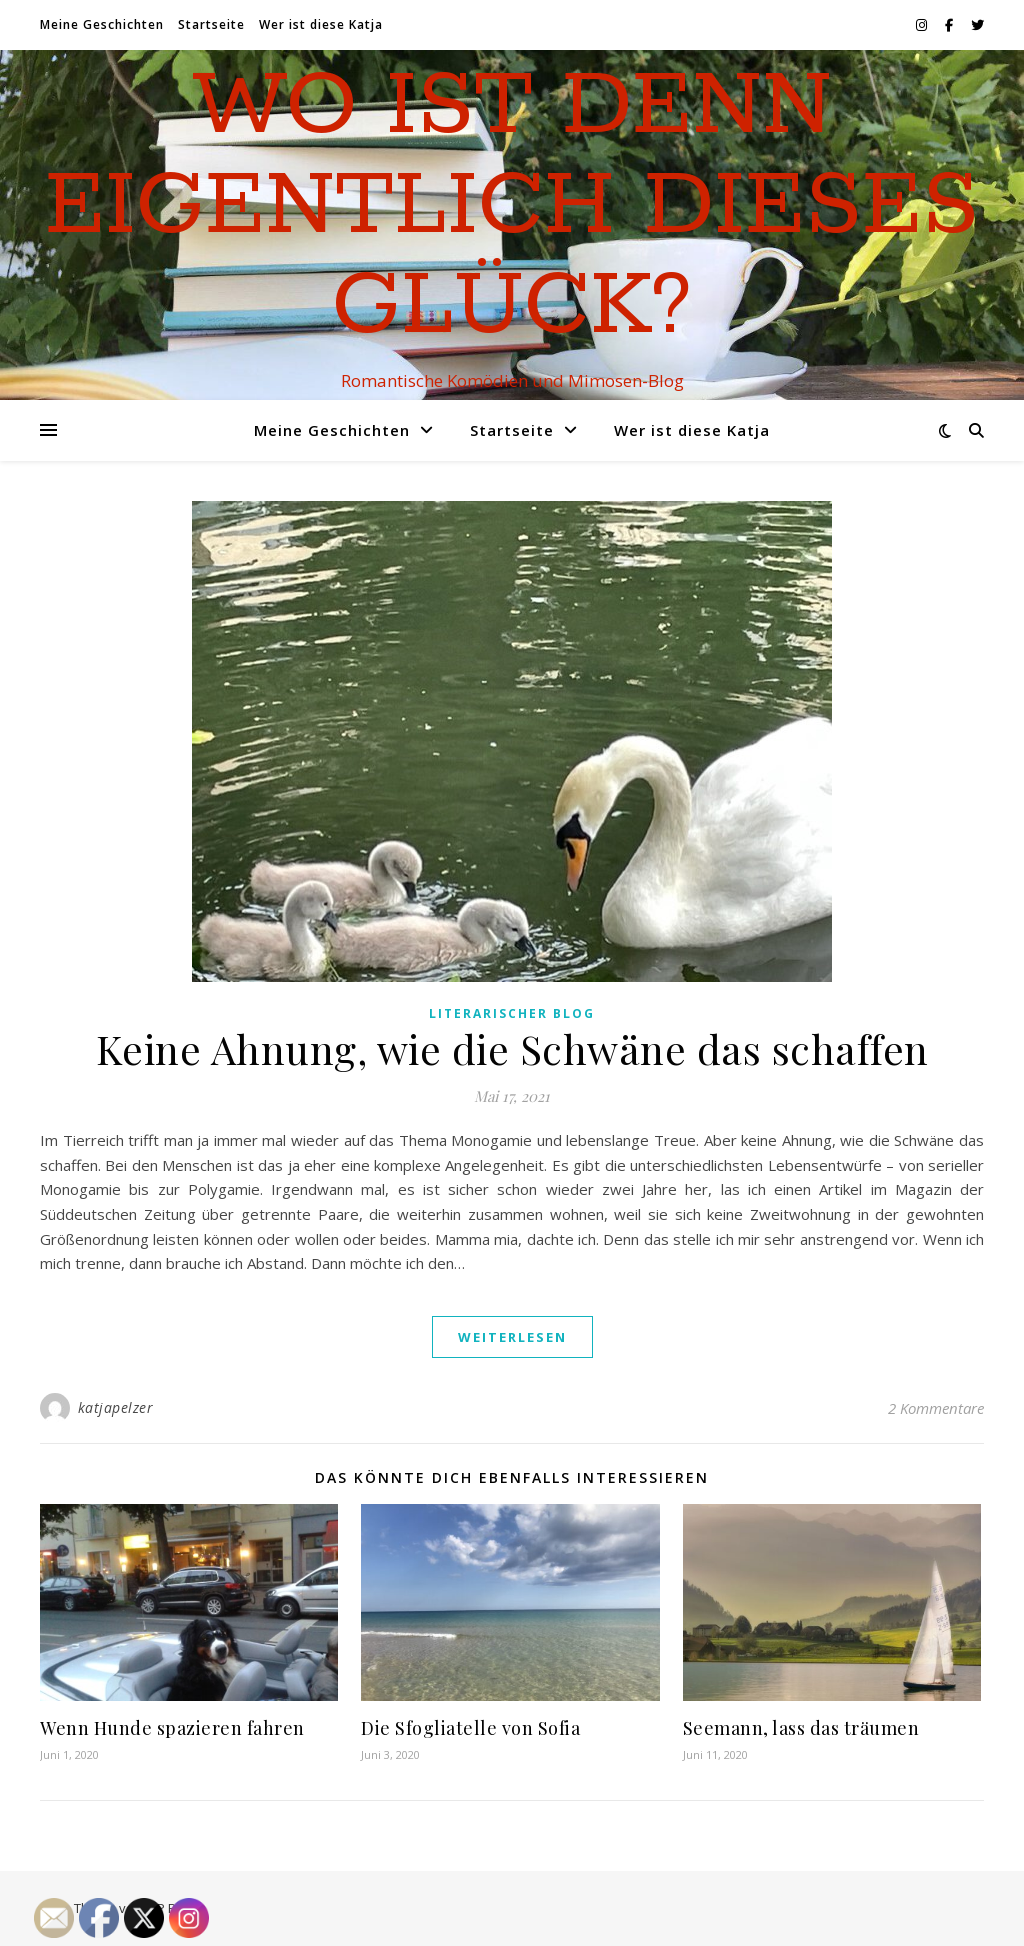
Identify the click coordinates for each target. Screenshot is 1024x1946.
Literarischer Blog (512, 1013)
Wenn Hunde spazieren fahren (172, 1728)
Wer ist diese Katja (321, 24)
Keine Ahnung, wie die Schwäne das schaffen (512, 1048)
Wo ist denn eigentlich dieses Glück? (512, 207)
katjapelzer (116, 1407)
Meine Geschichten (102, 24)
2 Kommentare (936, 1408)
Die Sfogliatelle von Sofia (470, 1728)
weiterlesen (512, 1337)
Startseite (211, 24)
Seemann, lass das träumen (801, 1728)
